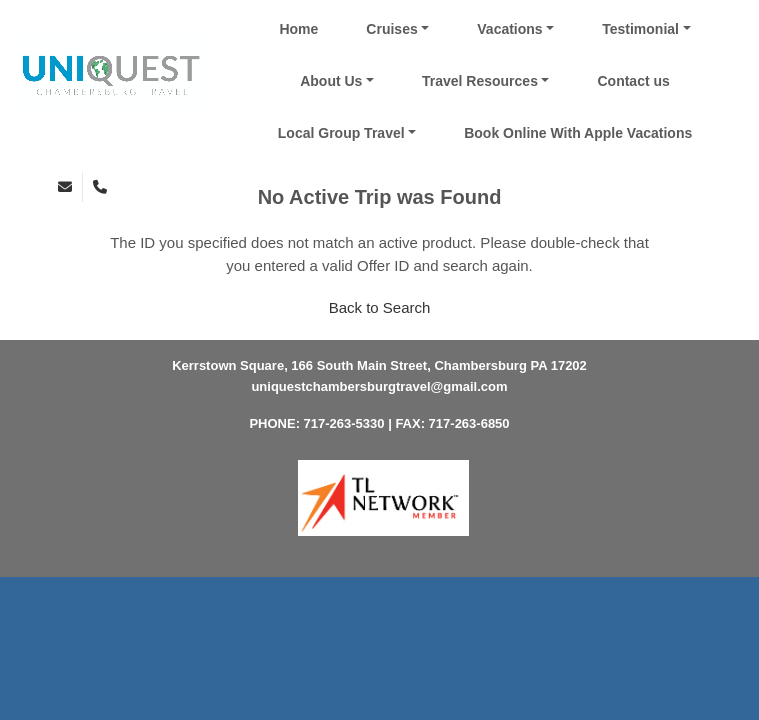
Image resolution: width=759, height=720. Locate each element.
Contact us (633, 81)
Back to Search (380, 307)
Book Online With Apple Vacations (578, 133)
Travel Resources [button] (480, 81)
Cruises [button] (391, 29)
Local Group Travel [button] (341, 133)
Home (298, 29)
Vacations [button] (509, 29)
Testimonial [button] (640, 29)
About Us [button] (331, 81)
